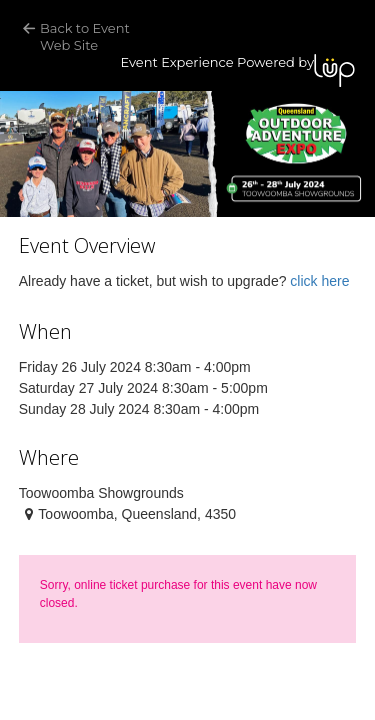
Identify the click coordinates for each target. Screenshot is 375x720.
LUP (334, 70)
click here (319, 281)
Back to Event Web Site (87, 36)
